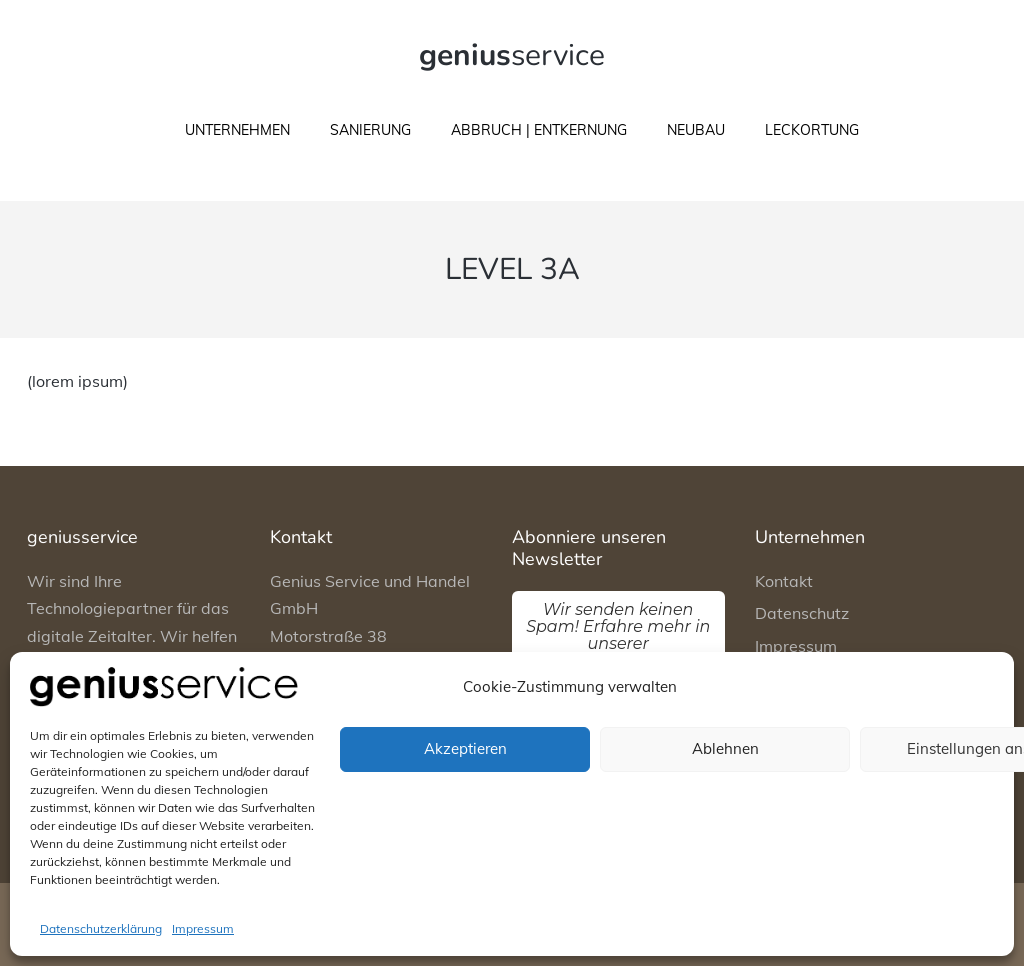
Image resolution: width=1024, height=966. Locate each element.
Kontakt (784, 581)
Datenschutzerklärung (101, 928)
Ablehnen (725, 748)
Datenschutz (802, 613)
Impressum (203, 928)
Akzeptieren (465, 748)
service (512, 55)
